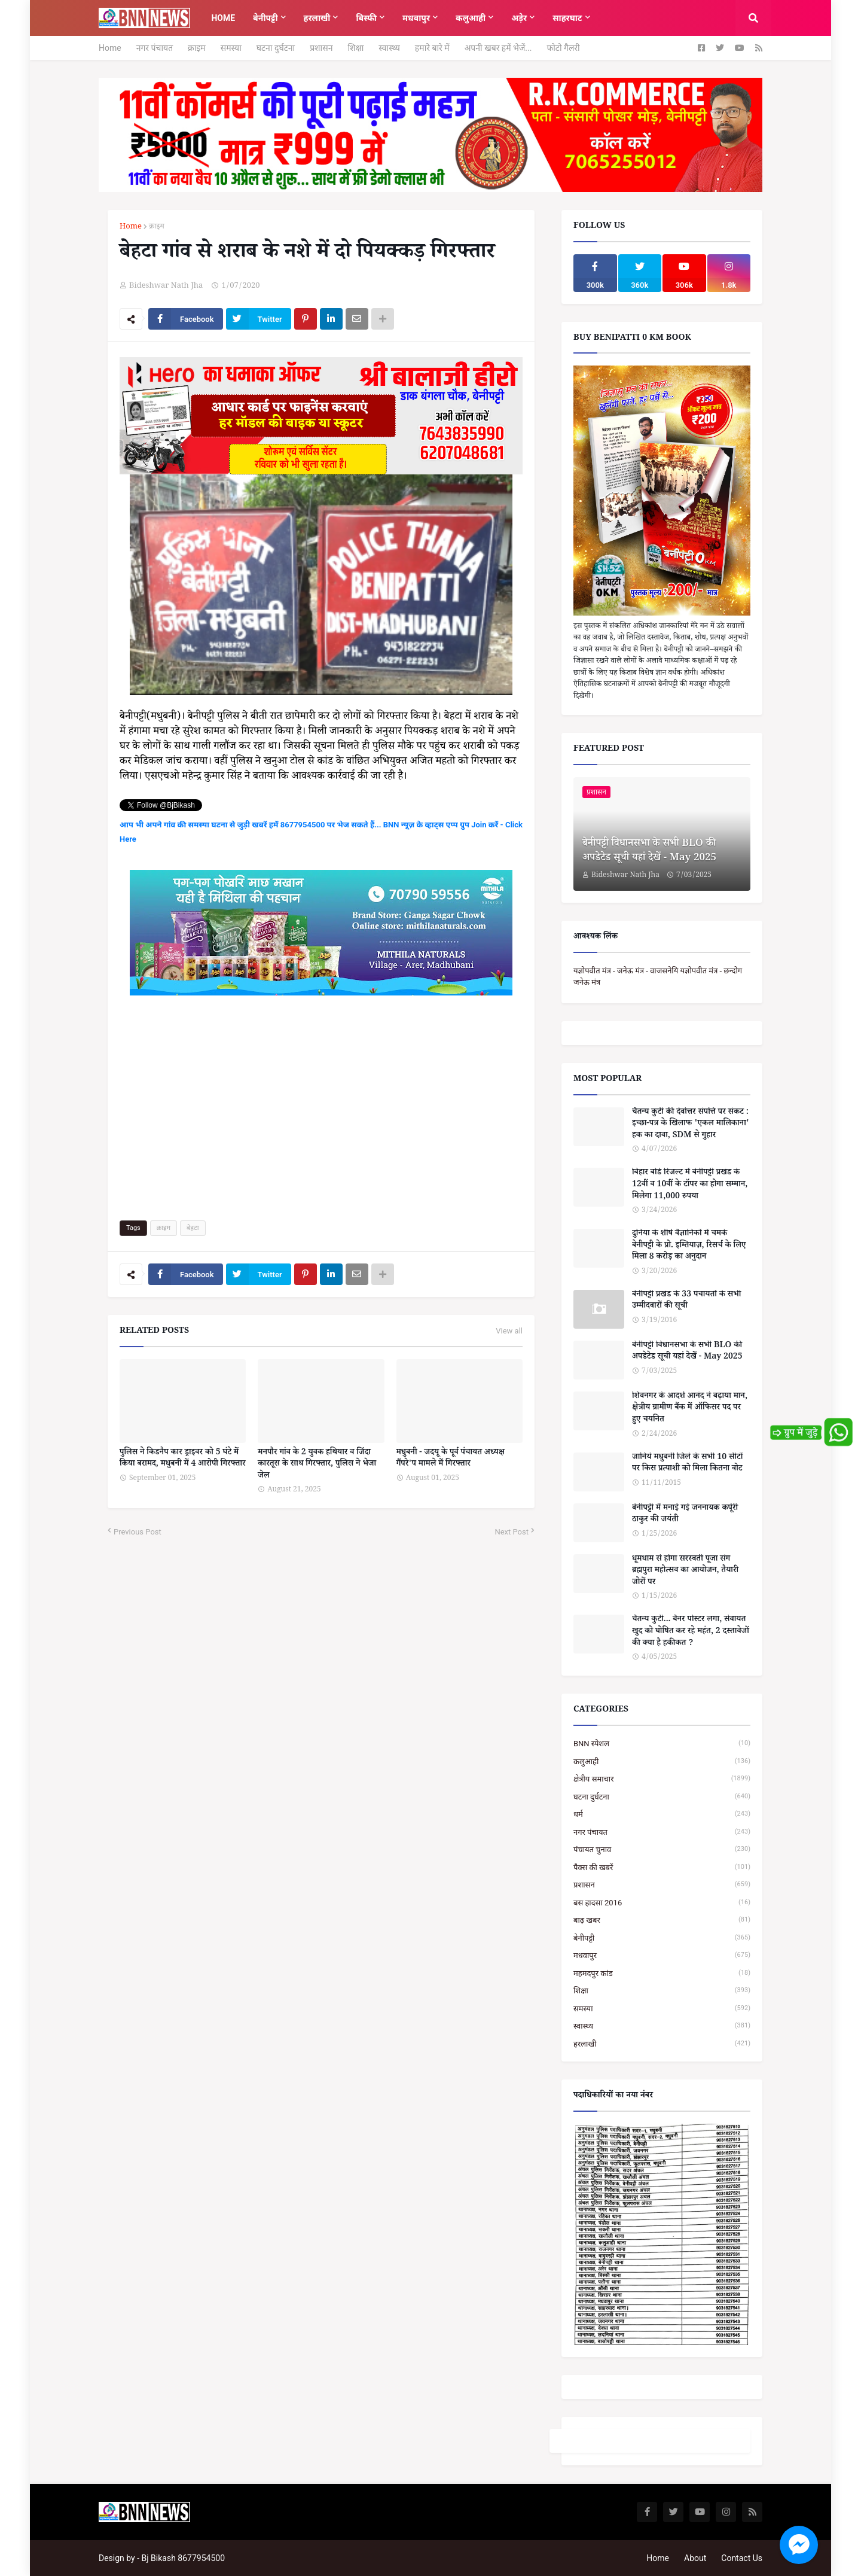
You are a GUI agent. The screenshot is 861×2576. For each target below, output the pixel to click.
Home (110, 48)
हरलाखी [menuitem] (317, 18)
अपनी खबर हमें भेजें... (498, 48)
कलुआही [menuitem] (471, 18)
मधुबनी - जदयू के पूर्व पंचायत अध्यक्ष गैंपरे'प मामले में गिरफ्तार (450, 1459)
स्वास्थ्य (389, 48)
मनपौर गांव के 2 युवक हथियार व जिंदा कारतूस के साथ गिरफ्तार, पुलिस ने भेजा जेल (317, 1465)
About (695, 2558)
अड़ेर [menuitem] (519, 18)
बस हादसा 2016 (661, 1903)
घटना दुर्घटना (276, 48)
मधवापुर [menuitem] (416, 18)
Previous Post (137, 1531)
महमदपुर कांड (661, 1973)
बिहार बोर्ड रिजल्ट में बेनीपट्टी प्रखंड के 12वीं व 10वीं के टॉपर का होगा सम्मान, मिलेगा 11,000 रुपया (689, 1185)
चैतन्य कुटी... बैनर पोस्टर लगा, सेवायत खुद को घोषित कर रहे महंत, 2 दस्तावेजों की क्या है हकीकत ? (690, 1632)
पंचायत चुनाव (661, 1849)
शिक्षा (355, 48)
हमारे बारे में (432, 48)
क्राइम (197, 48)
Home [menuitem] (223, 18)
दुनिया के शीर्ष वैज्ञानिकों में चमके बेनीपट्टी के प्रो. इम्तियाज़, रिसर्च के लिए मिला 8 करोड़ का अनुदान (689, 1246)
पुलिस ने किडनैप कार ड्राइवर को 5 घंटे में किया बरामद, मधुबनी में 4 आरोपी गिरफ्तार (183, 1459)
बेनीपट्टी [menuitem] (265, 18)
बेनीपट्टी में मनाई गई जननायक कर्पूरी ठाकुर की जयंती (685, 1515)
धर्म (661, 1814)
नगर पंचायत (154, 48)
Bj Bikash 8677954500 (183, 2558)
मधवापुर (661, 1955)
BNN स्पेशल (661, 1743)
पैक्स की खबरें (661, 1867)
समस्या (231, 48)
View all (509, 1331)
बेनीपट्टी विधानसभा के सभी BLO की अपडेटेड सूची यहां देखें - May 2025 (649, 852)
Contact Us (741, 2558)
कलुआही (661, 1761)
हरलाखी (661, 2044)
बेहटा (193, 1228)
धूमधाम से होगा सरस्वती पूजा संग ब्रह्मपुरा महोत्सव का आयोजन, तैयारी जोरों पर (685, 1572)
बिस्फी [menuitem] (366, 18)
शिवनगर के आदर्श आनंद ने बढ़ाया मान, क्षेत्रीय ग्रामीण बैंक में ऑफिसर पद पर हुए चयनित (689, 1409)
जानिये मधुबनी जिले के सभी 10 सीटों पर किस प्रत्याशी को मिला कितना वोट (687, 1464)
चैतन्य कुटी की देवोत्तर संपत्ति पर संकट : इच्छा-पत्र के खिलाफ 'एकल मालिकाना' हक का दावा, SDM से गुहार (690, 1125)
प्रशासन (321, 48)
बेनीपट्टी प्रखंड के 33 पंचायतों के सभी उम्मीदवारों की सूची (686, 1301)
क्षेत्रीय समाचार (661, 1779)
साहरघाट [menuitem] (567, 18)
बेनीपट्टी (661, 1938)
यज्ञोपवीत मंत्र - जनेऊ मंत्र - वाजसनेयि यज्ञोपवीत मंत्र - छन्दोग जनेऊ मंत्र (657, 976)
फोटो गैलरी (562, 48)
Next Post (511, 1531)
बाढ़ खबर (661, 1920)
